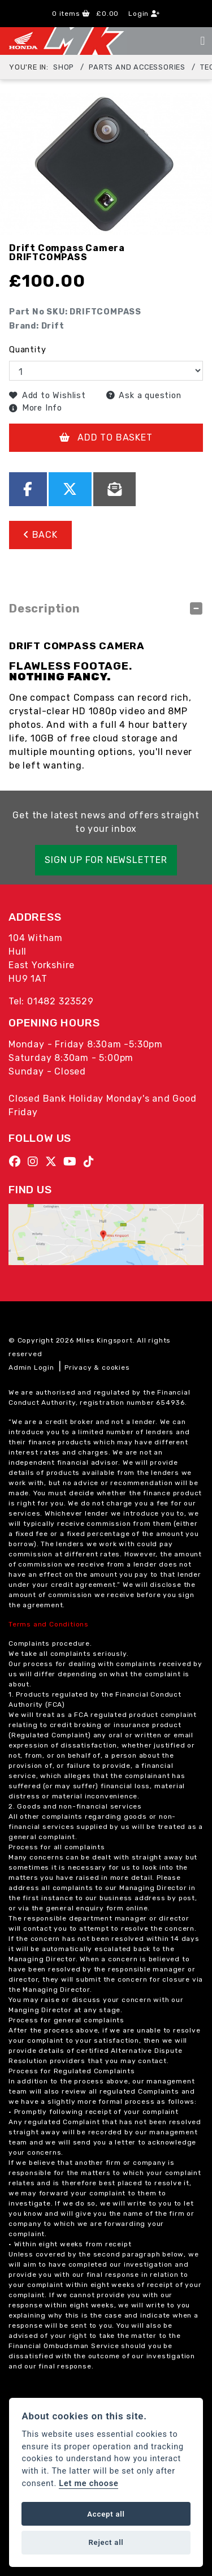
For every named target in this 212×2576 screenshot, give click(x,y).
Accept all (105, 2514)
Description (44, 608)
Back (40, 534)
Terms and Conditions (48, 1624)
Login (144, 14)
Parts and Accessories (137, 67)
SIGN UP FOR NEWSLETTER (106, 860)
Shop (63, 67)
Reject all (105, 2542)
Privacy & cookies (97, 1367)
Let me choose (88, 2483)
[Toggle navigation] (202, 41)
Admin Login (31, 1367)
